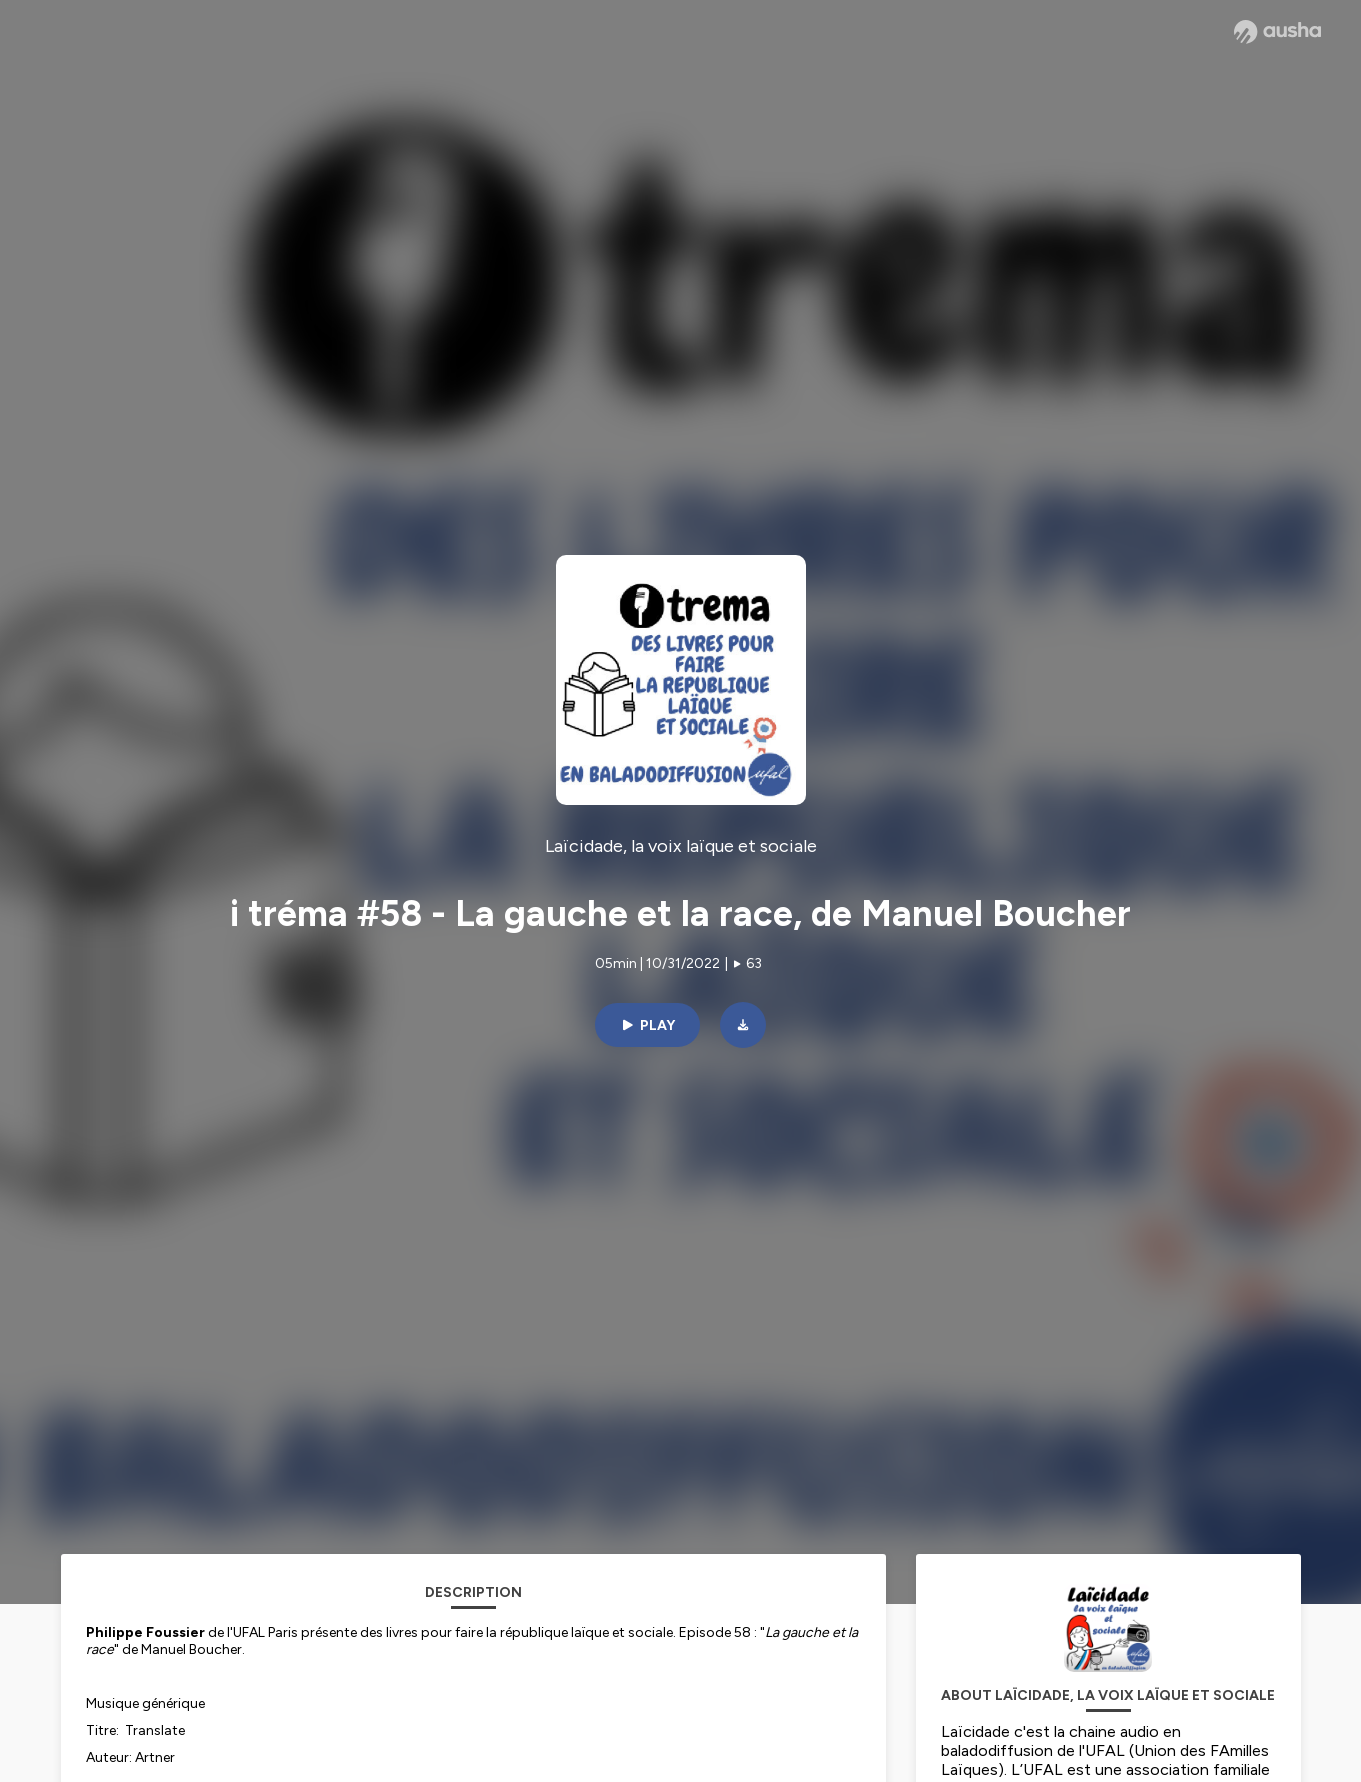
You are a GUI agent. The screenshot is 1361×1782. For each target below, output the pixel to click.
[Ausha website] (1277, 32)
